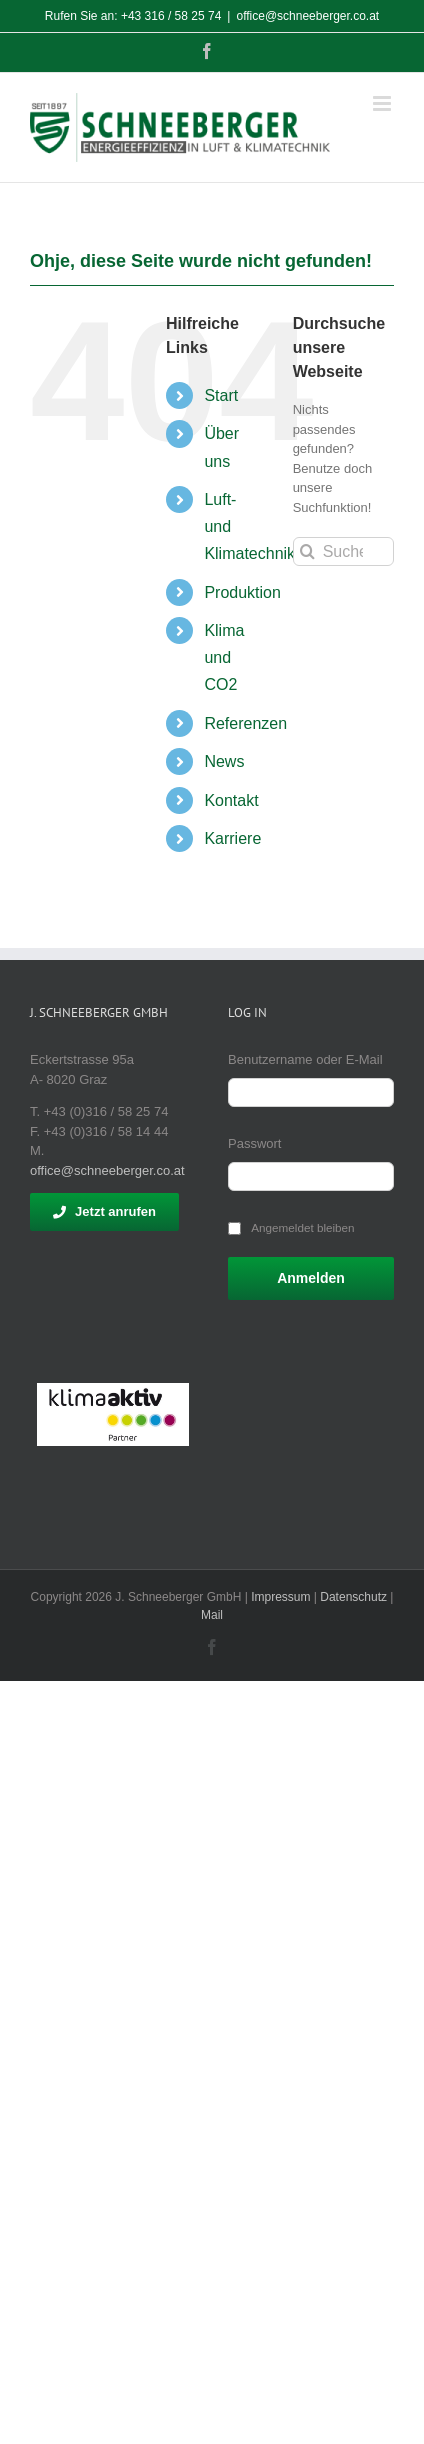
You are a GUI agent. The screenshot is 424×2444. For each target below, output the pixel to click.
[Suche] (307, 551)
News (224, 761)
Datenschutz (353, 1597)
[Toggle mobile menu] (383, 103)
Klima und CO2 (224, 657)
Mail (212, 1615)
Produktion (242, 592)
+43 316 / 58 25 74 (171, 16)
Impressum (280, 1597)
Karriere (232, 838)
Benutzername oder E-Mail (305, 1059)
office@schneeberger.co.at (307, 16)
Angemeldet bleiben (302, 1227)
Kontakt (231, 800)
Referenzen (245, 723)
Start (221, 395)
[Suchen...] (343, 551)
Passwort (254, 1143)
